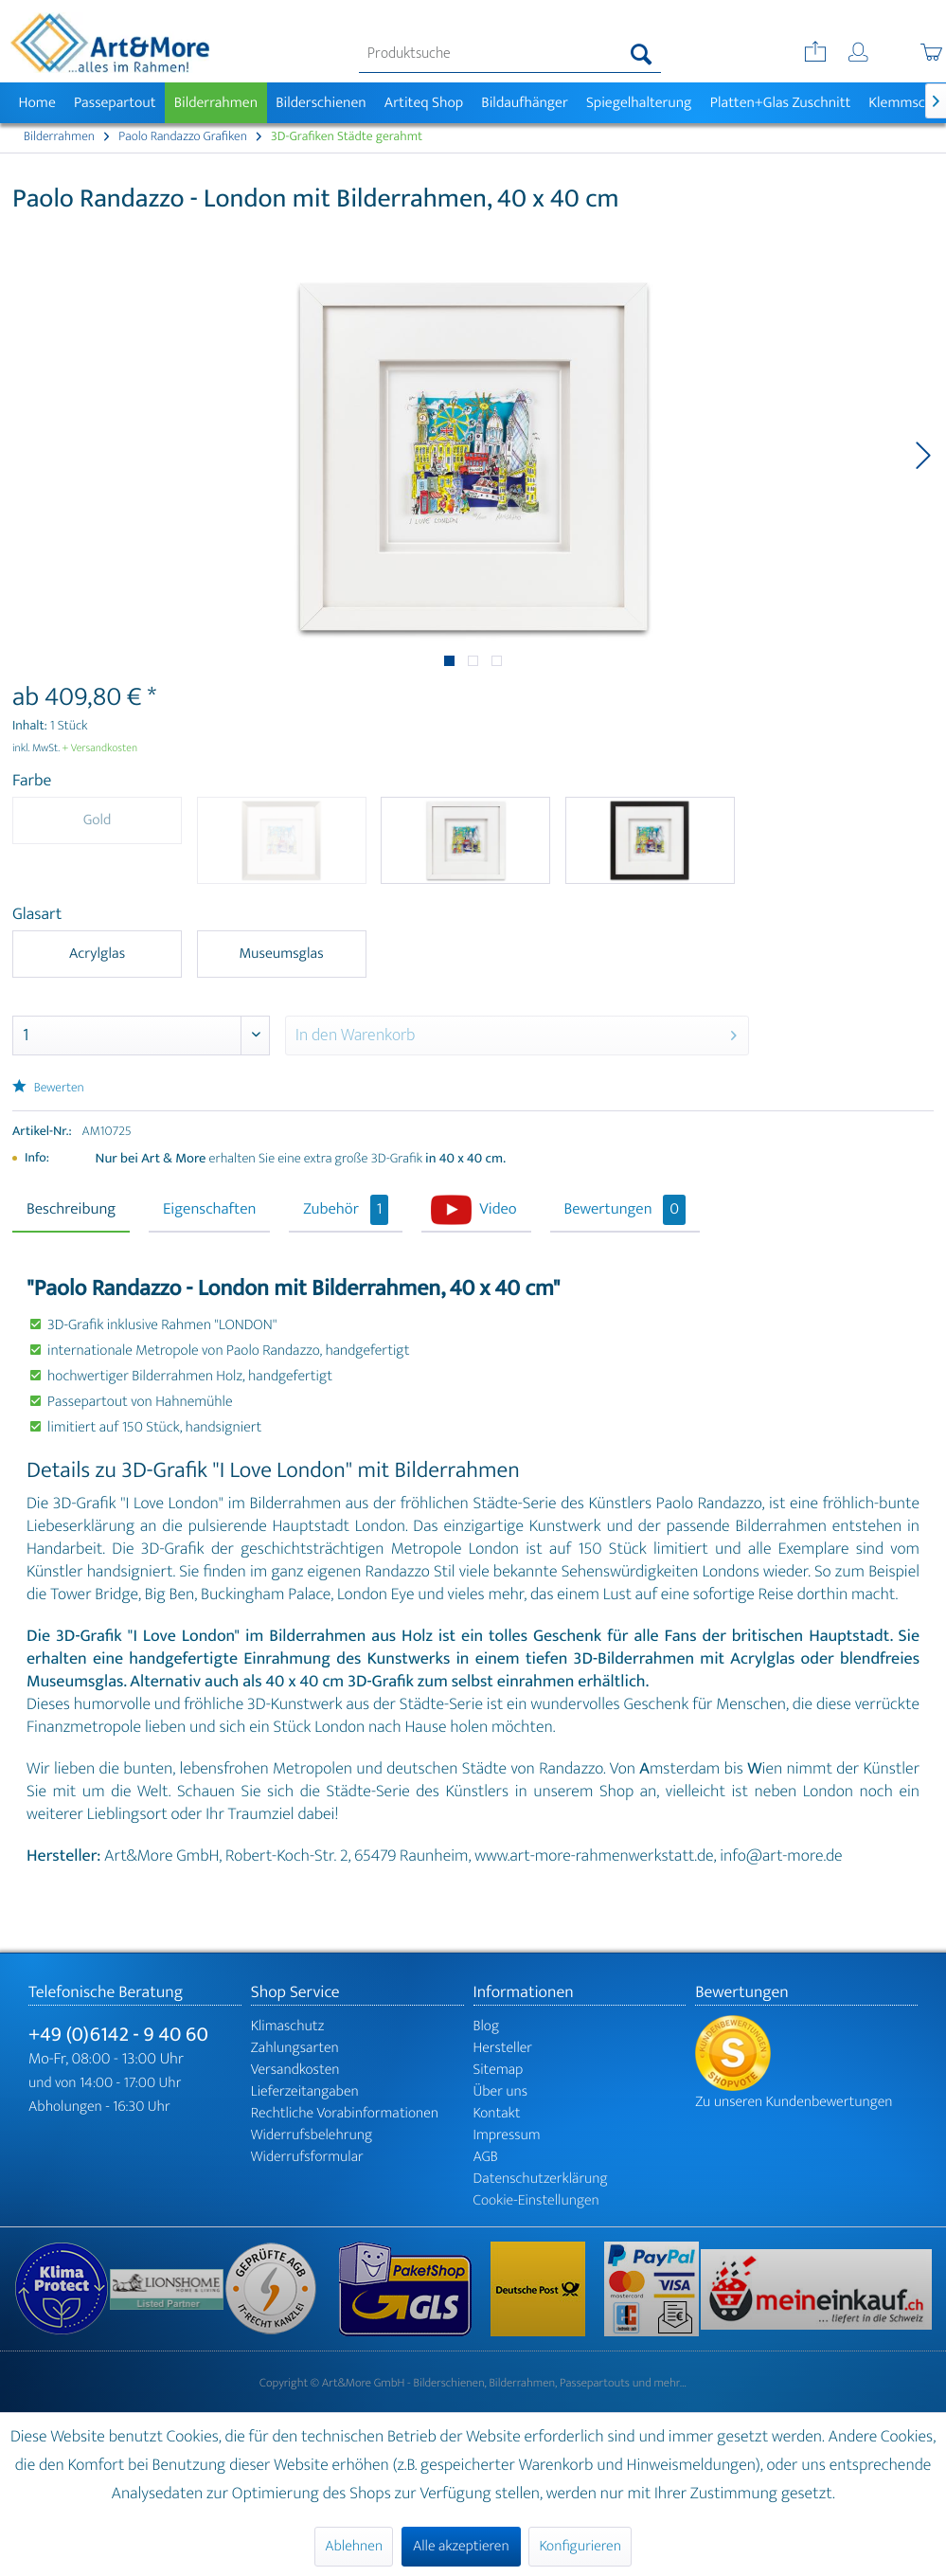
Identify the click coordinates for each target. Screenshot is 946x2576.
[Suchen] (641, 54)
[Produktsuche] (510, 54)
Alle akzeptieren (461, 2546)
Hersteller (503, 2048)
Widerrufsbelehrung (311, 2135)
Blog (486, 2026)
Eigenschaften (209, 1210)
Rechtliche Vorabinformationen (344, 2113)
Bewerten (48, 1088)
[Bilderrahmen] (216, 102)
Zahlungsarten (295, 2048)
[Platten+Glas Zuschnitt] (780, 102)
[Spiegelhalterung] (639, 102)
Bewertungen (625, 1210)
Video (497, 1210)
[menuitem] (510, 54)
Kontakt (497, 2113)
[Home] (36, 102)
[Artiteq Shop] (424, 102)
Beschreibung (71, 1210)
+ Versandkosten (100, 748)
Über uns (500, 2091)
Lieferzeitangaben (305, 2091)
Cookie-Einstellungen (536, 2200)
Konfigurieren (579, 2546)
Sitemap (498, 2070)
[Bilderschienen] (321, 102)
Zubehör (345, 1210)
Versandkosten (295, 2070)
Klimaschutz (288, 2026)
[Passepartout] (114, 102)
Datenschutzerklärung (540, 2178)
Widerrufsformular (307, 2157)
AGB (485, 2157)
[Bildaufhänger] (525, 102)
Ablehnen (354, 2546)
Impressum (507, 2135)
